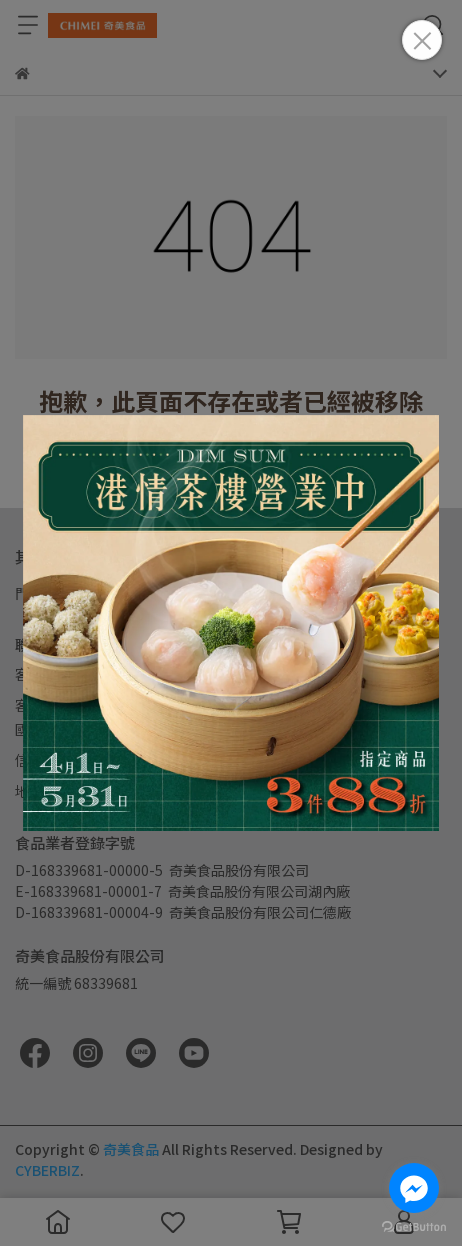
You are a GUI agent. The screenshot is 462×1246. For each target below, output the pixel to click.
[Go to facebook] (414, 1188)
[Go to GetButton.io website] (414, 1226)
